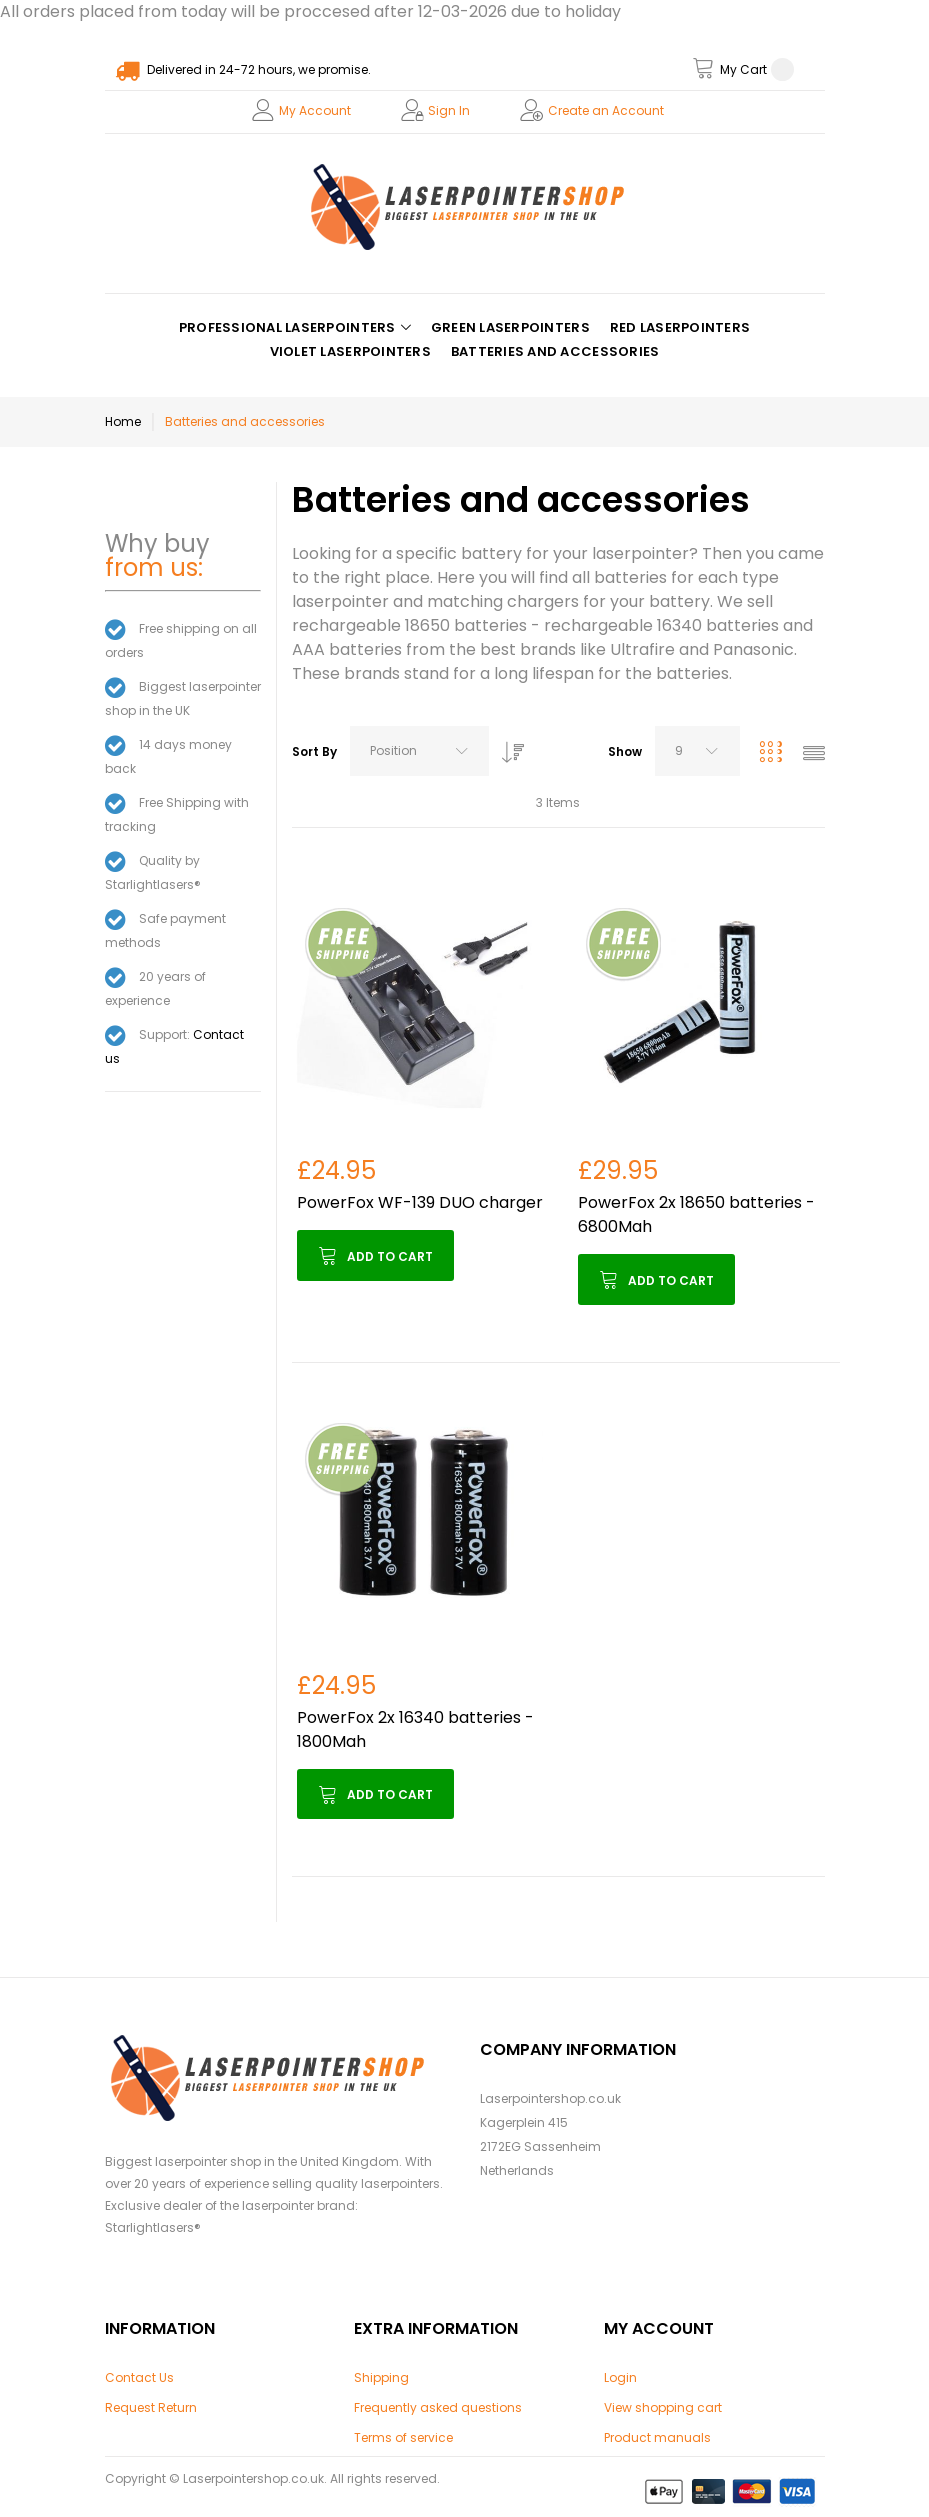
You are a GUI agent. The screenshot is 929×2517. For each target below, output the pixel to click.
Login (620, 2377)
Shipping (381, 2377)
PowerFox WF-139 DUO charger (420, 1202)
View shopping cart (663, 2407)
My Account (315, 110)
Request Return (151, 2407)
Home (123, 421)
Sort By (314, 751)
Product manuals (657, 2437)
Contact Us (139, 2377)
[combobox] (419, 751)
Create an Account (606, 110)
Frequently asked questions (438, 2407)
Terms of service (403, 2437)
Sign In (449, 110)
